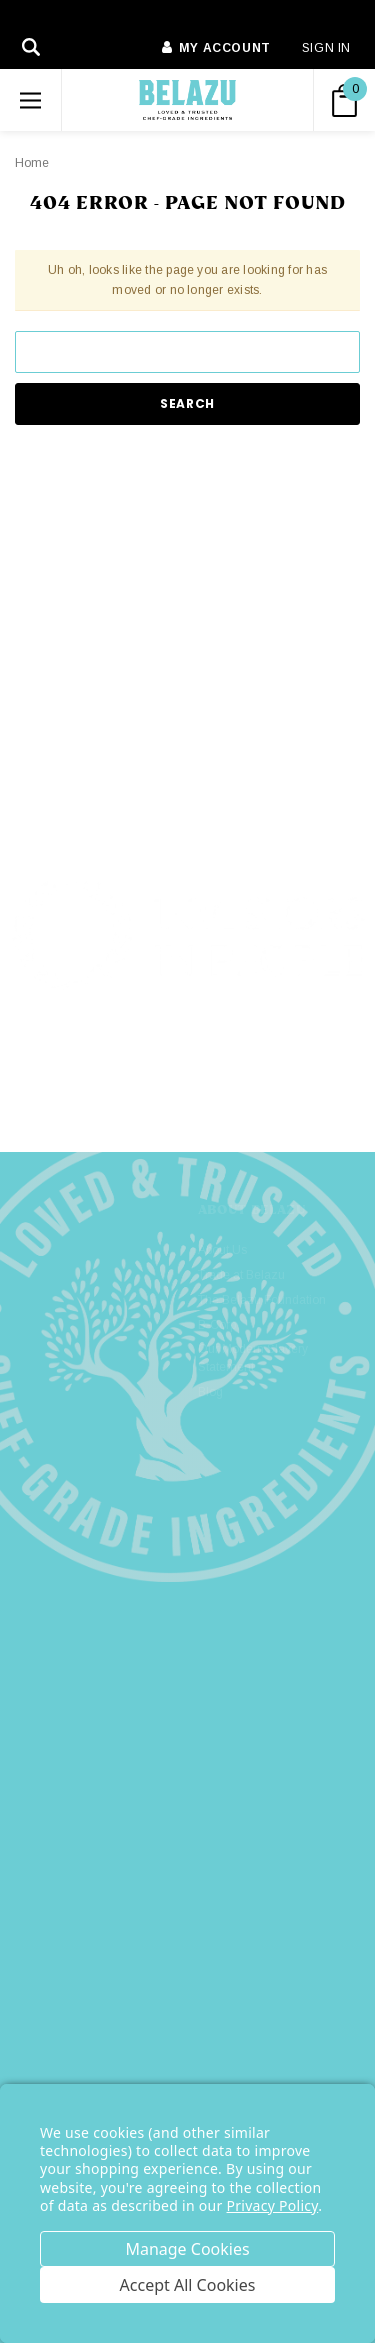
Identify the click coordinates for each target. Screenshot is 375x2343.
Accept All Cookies (188, 2285)
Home (32, 163)
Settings (187, 2249)
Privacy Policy (273, 2205)
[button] (188, 1062)
